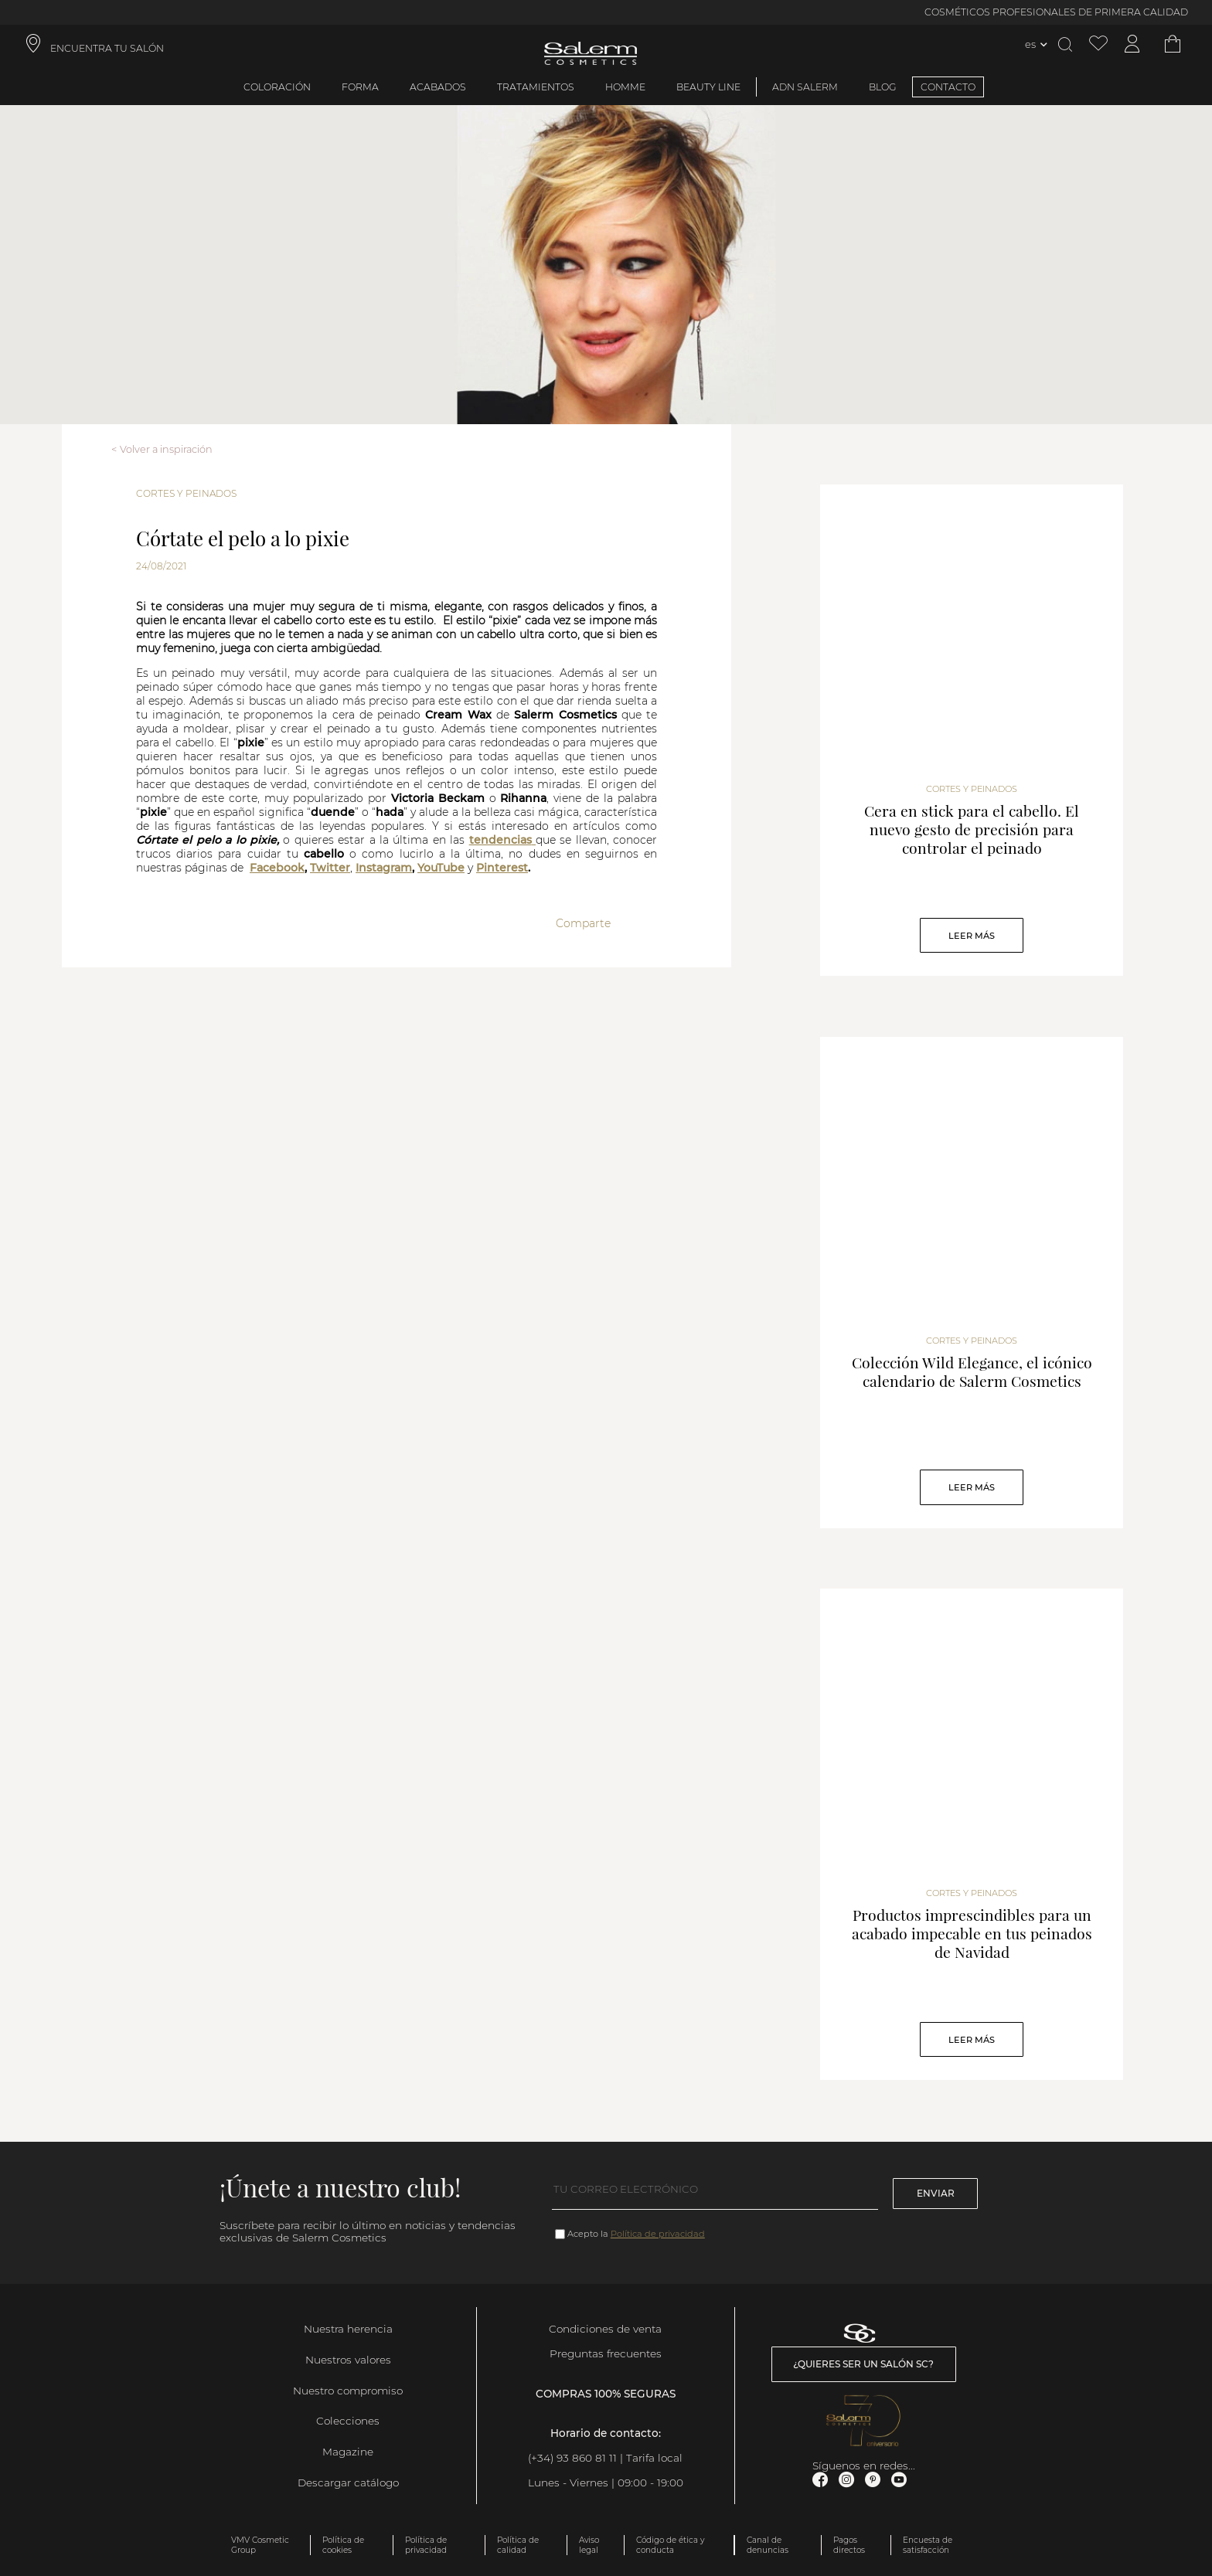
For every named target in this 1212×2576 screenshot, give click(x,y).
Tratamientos (535, 87)
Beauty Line (708, 87)
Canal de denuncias (767, 2545)
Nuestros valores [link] (348, 2359)
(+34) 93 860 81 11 (572, 2458)
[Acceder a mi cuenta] (1132, 44)
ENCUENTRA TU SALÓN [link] (107, 48)
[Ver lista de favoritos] (1098, 44)
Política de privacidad (658, 2233)
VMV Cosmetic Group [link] (260, 2545)
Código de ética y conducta (670, 2545)
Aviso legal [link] (589, 2545)
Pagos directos (849, 2545)
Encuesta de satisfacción (927, 2545)
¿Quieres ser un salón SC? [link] (863, 2364)
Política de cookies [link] (343, 2545)
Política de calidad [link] (518, 2545)
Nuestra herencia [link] (348, 2329)
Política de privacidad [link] (426, 2545)
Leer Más (971, 935)
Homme (625, 87)
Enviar (936, 2193)
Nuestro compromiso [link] (348, 2390)
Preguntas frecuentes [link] (606, 2353)
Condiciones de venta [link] (605, 2329)
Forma (360, 87)
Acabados (438, 87)
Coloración (277, 87)
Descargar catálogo (348, 2482)
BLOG (883, 87)
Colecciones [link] (348, 2421)
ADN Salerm (805, 87)
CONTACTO (948, 87)
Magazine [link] (347, 2451)
